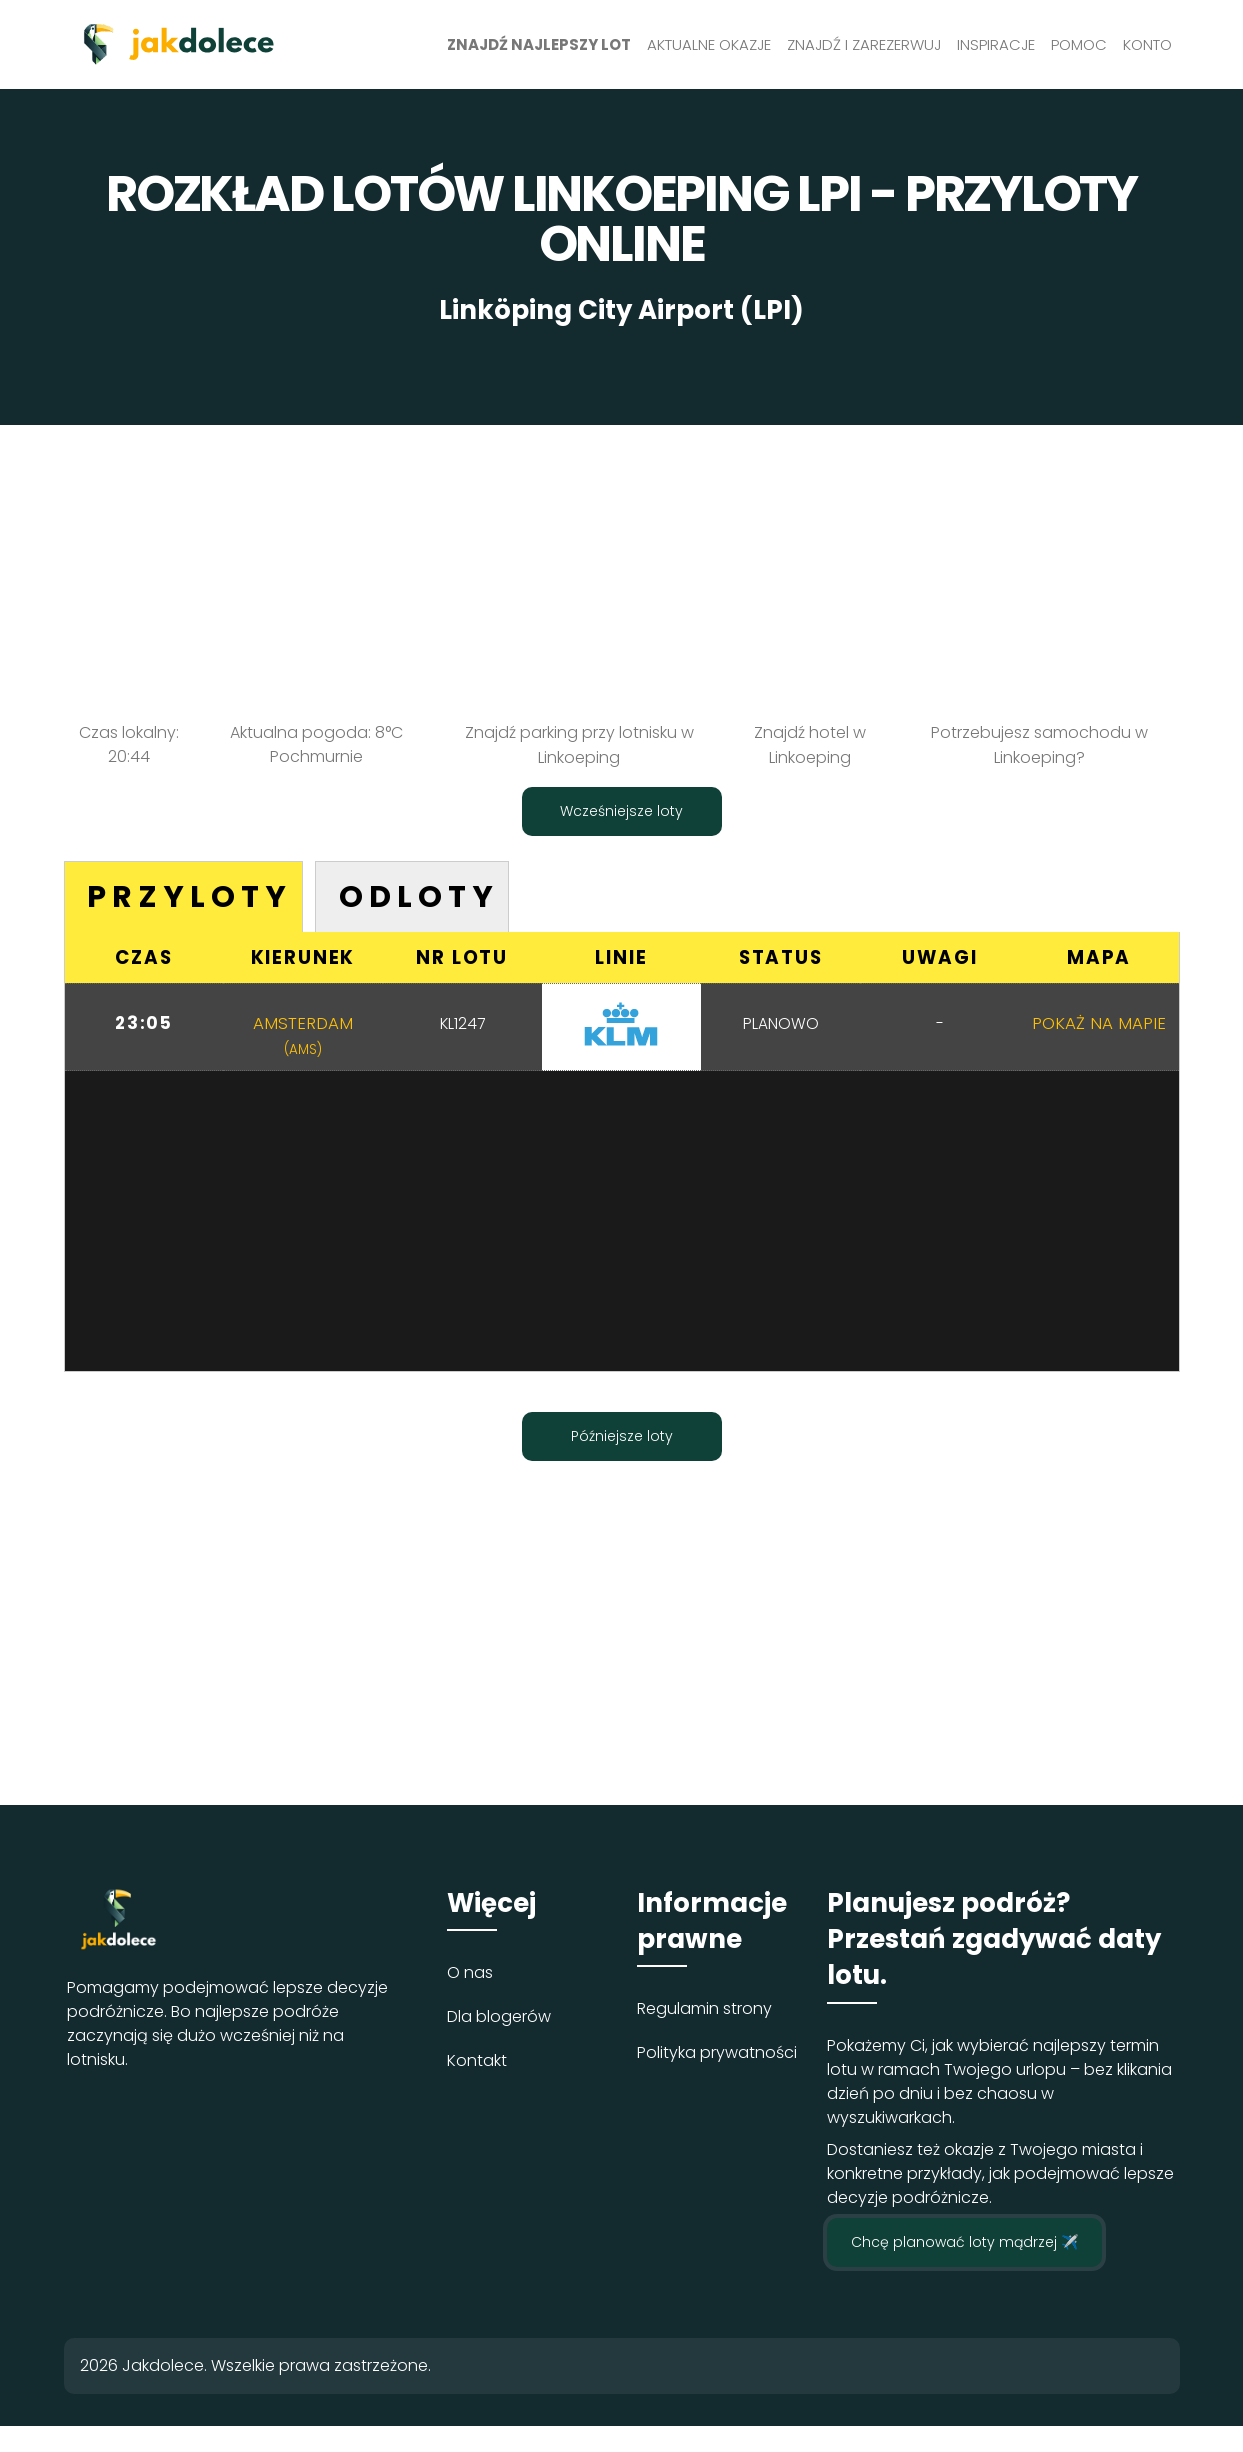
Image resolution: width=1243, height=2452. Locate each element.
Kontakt (477, 2062)
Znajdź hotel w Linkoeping (810, 744)
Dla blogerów (499, 2018)
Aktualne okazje (709, 44)
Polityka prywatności (717, 2055)
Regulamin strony (704, 2011)
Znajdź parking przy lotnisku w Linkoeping (579, 744)
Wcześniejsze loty (621, 809)
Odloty (429, 896)
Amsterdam (303, 1036)
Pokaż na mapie (1099, 1024)
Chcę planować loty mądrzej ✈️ (964, 2244)
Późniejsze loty (622, 1438)
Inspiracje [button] (996, 44)
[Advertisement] (622, 565)
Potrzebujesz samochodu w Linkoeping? (1039, 744)
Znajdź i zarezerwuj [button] (864, 44)
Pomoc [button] (1079, 44)
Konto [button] (1147, 44)
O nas (470, 1974)
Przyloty (192, 896)
